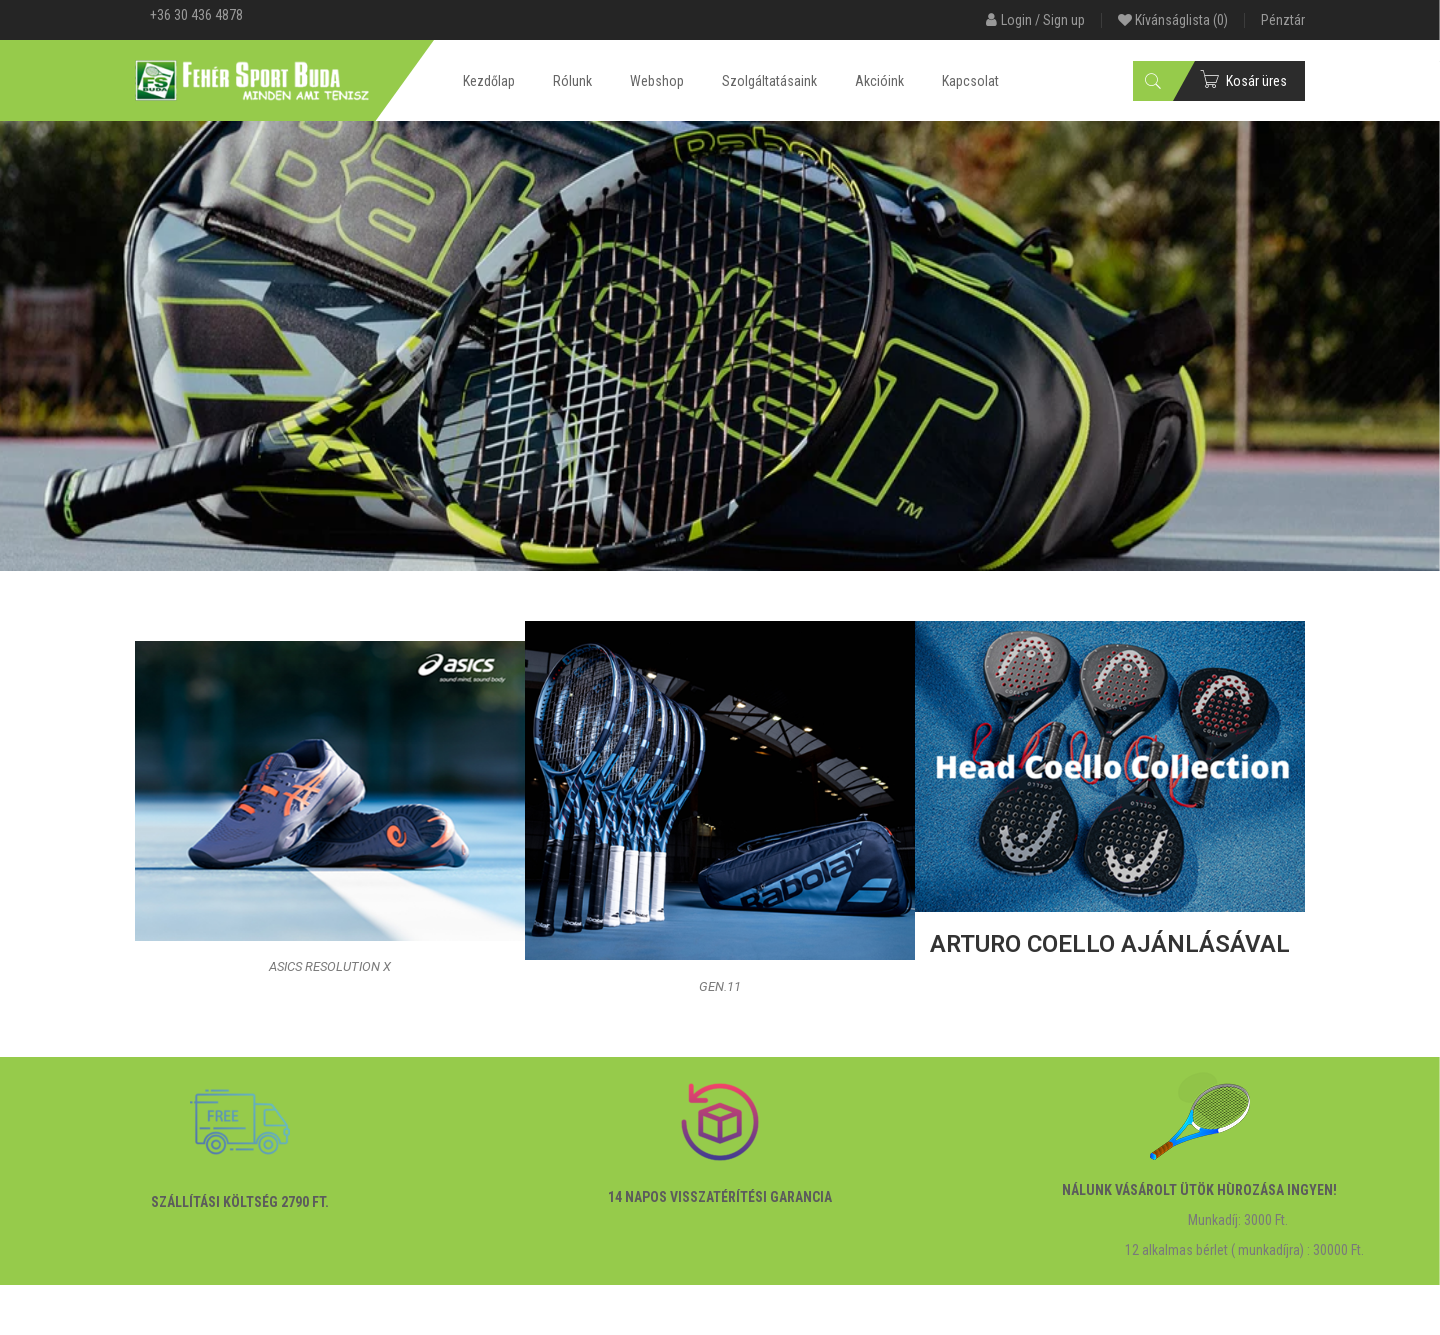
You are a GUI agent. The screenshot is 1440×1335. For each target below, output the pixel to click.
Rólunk (572, 81)
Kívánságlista (1173, 20)
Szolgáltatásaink (769, 81)
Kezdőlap (489, 81)
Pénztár (1283, 20)
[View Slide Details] (720, 346)
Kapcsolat (970, 81)
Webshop (657, 81)
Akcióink (879, 81)
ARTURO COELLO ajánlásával (1110, 944)
